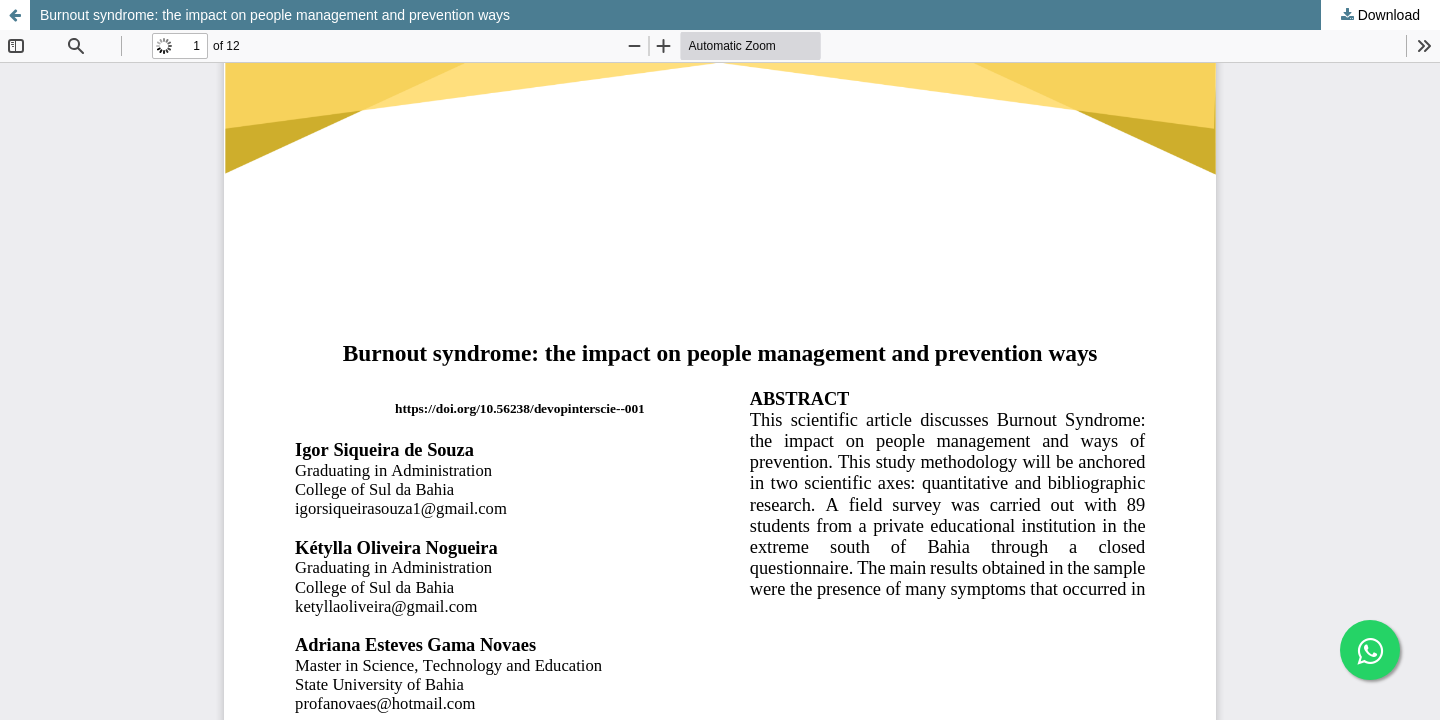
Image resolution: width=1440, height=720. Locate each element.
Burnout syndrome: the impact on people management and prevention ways (275, 15)
